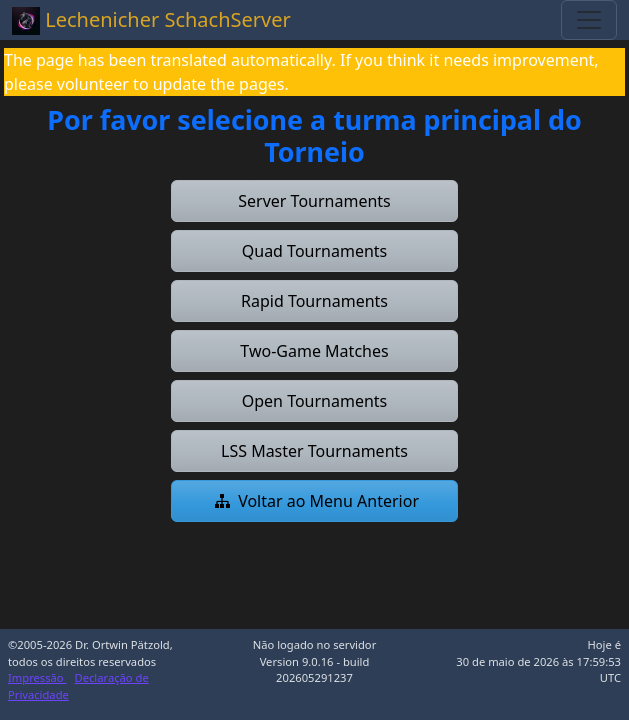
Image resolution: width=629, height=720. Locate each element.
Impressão (37, 677)
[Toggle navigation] (589, 20)
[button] (314, 201)
